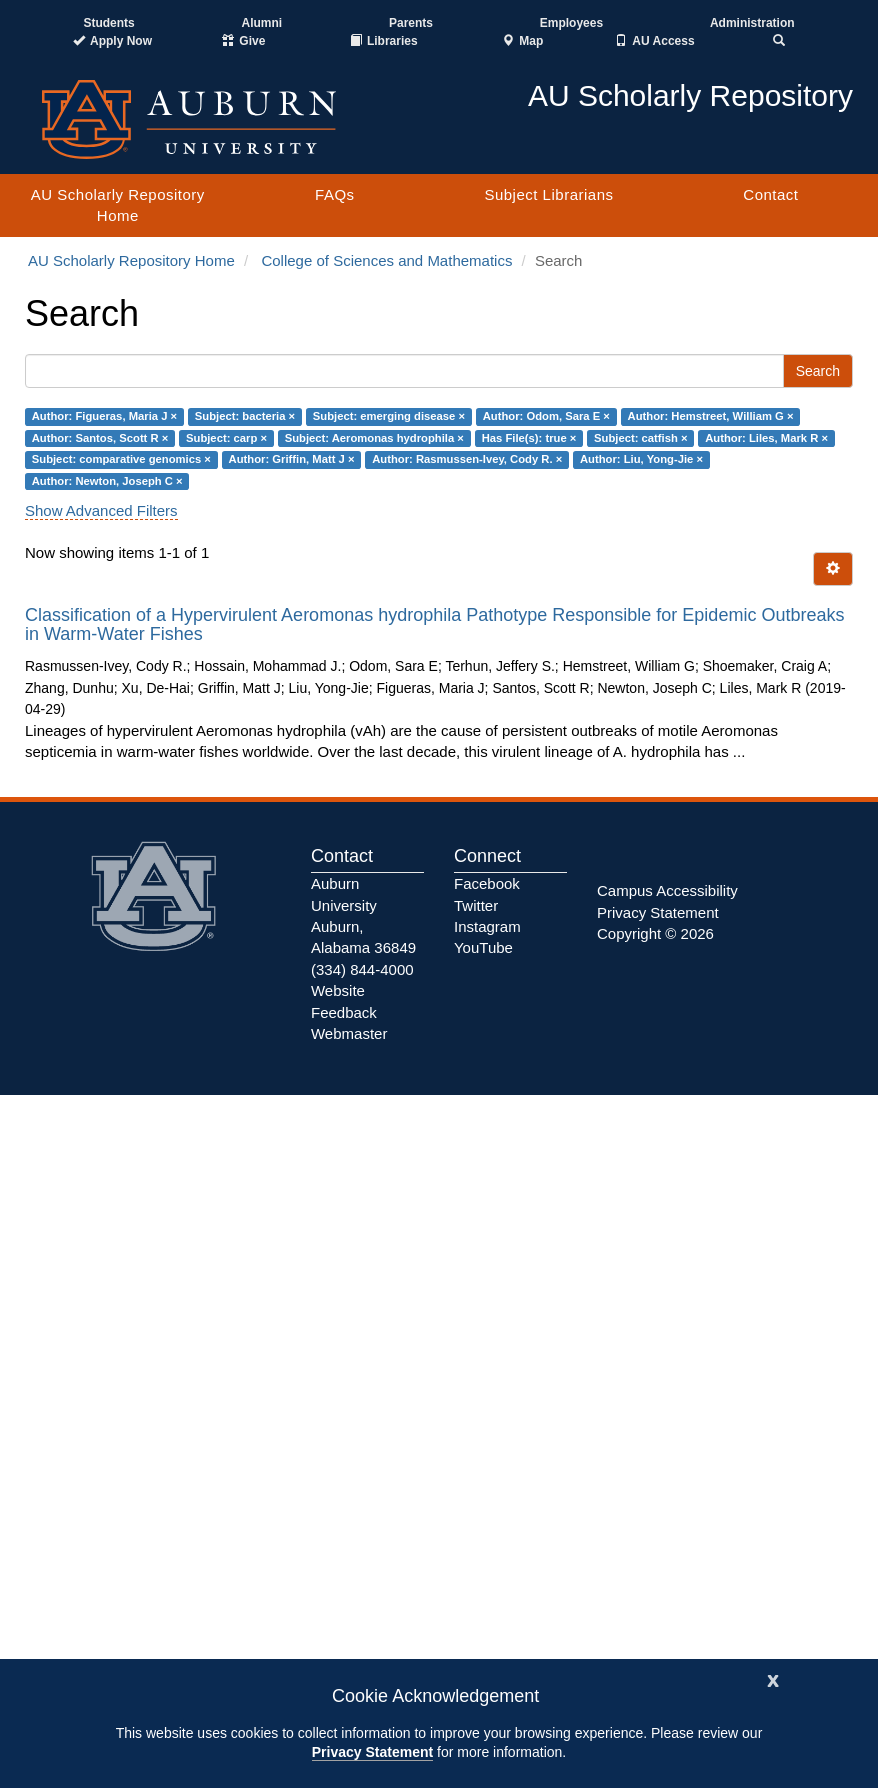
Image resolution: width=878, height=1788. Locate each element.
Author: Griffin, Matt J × (292, 459)
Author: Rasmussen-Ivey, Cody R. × (467, 459)
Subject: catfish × (640, 438)
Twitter (476, 905)
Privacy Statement (372, 1752)
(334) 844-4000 (362, 969)
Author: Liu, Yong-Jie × (641, 459)
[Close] (773, 1678)
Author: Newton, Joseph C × (107, 481)
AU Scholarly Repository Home (118, 205)
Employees (571, 23)
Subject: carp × (226, 438)
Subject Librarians (548, 194)
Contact (770, 194)
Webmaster (349, 1033)
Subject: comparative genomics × (121, 459)
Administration (752, 23)
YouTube (483, 947)
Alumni (262, 23)
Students (108, 23)
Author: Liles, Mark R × (766, 438)
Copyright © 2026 (655, 933)
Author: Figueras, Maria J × (104, 417)
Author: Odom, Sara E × (546, 417)
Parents (411, 23)
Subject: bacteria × (245, 417)
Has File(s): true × (529, 438)
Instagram (487, 926)
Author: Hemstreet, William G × (711, 417)
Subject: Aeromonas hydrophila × (374, 438)
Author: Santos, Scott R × (100, 438)
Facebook (487, 883)
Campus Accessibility (667, 890)
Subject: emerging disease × (389, 417)
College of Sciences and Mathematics (386, 260)
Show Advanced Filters (101, 510)
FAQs (335, 194)
